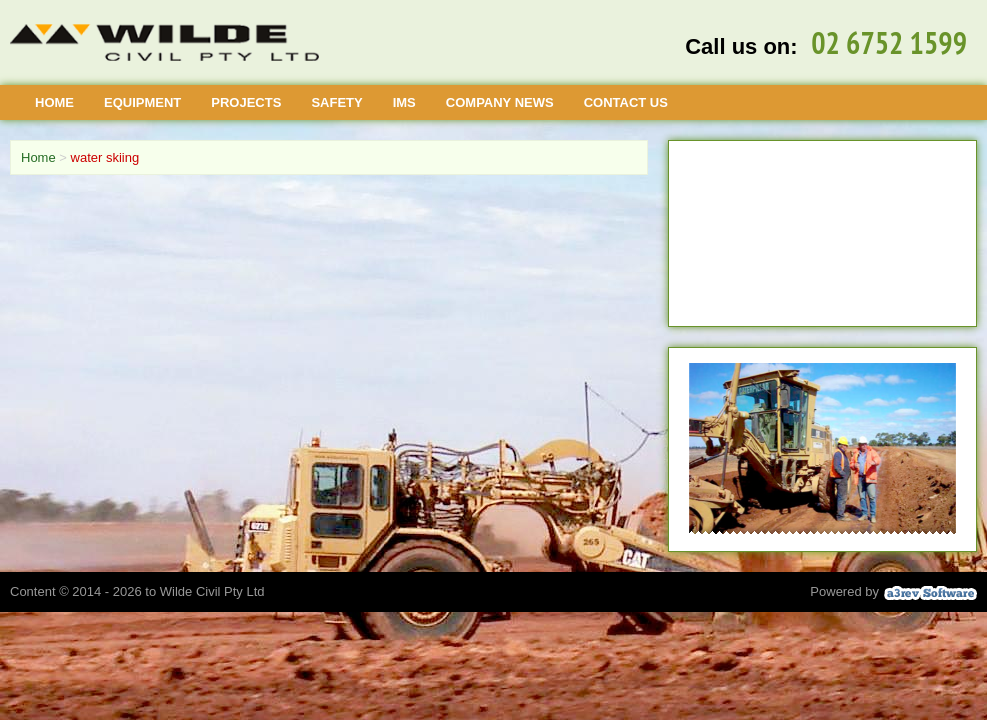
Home (54, 102)
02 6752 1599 (889, 43)
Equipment (142, 102)
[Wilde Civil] (164, 42)
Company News (500, 102)
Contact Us (626, 102)
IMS (404, 102)
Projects (246, 102)
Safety (336, 102)
